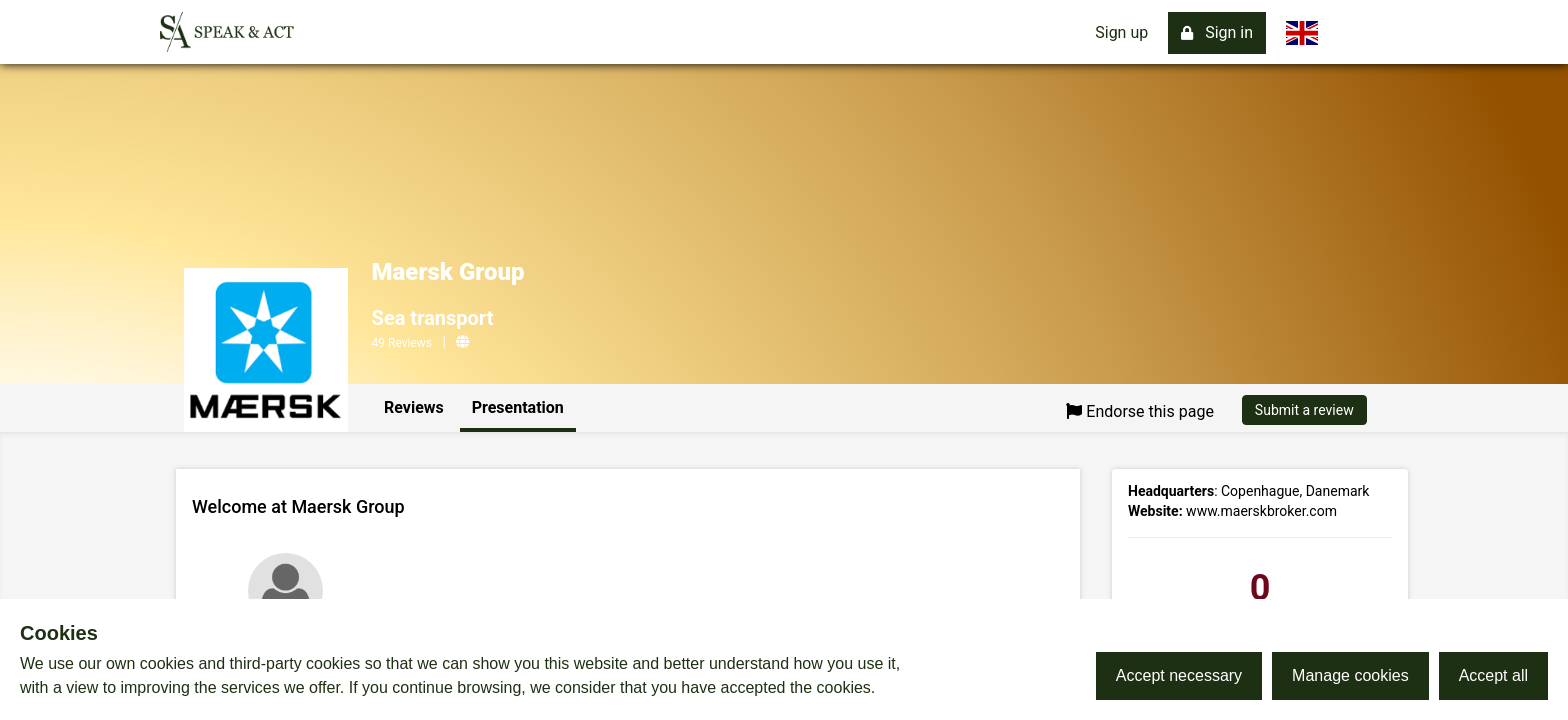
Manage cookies (1350, 675)
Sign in (1217, 32)
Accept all (1493, 675)
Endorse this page (1140, 411)
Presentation (518, 407)
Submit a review (1304, 410)
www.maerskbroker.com (1261, 511)
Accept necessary (1179, 675)
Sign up (1121, 32)
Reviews (414, 407)
